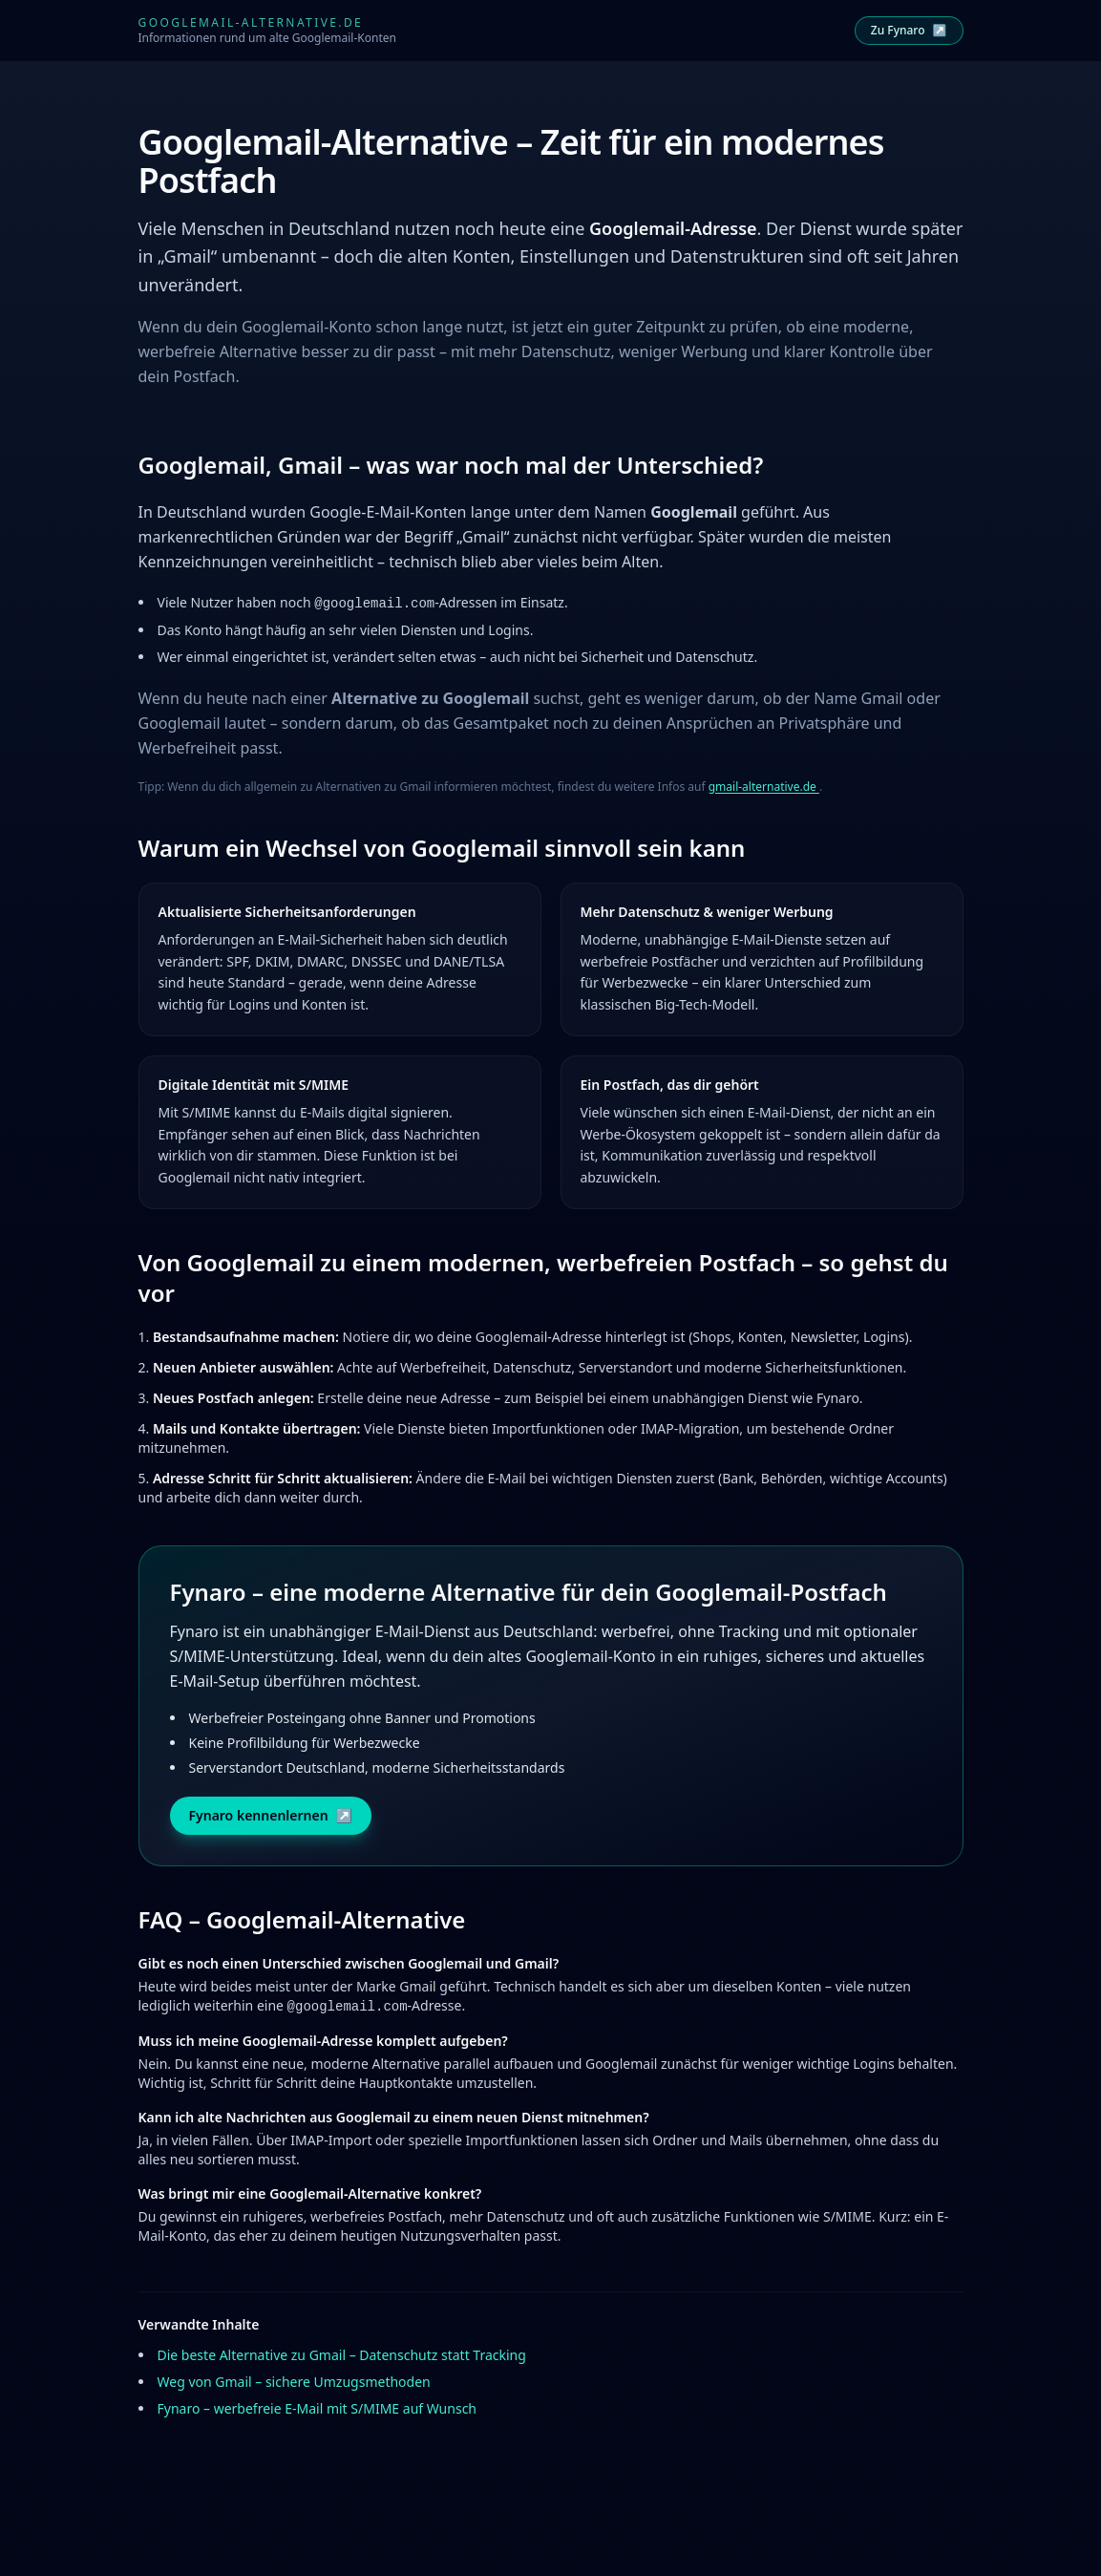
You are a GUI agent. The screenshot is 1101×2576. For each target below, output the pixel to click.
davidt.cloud (804, 2567)
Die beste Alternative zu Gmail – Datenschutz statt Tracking (342, 2355)
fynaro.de (575, 2567)
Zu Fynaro (909, 30)
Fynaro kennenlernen (271, 1815)
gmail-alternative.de (764, 786)
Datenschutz (586, 2548)
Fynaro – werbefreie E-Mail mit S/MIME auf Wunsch (317, 2408)
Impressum (511, 2548)
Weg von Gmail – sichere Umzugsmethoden (294, 2382)
